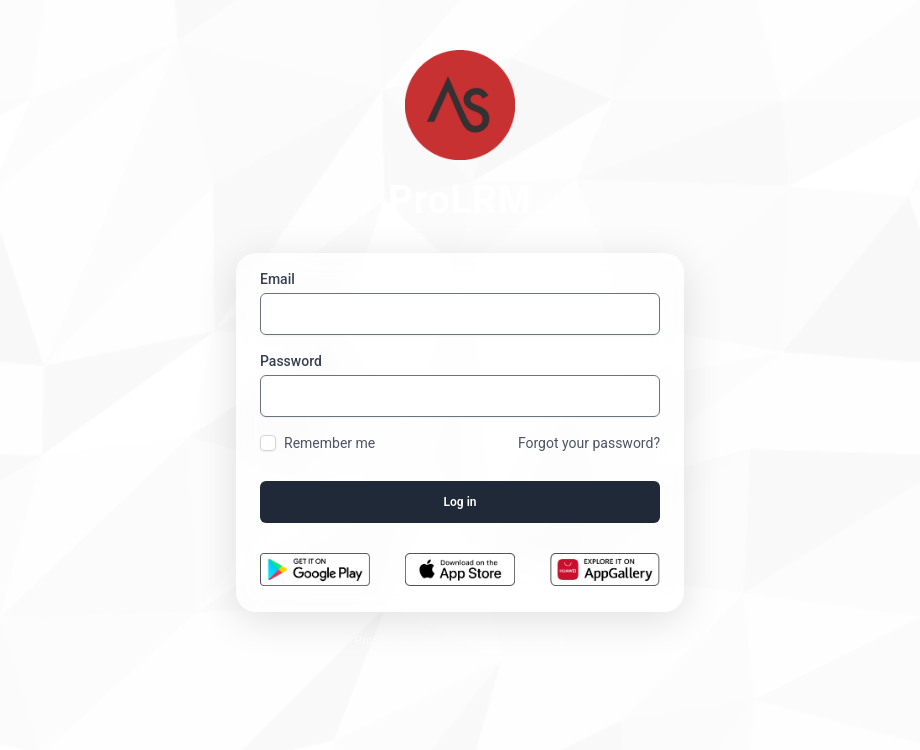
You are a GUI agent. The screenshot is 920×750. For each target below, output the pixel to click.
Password (291, 361)
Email (277, 279)
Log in (460, 502)
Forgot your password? (589, 443)
